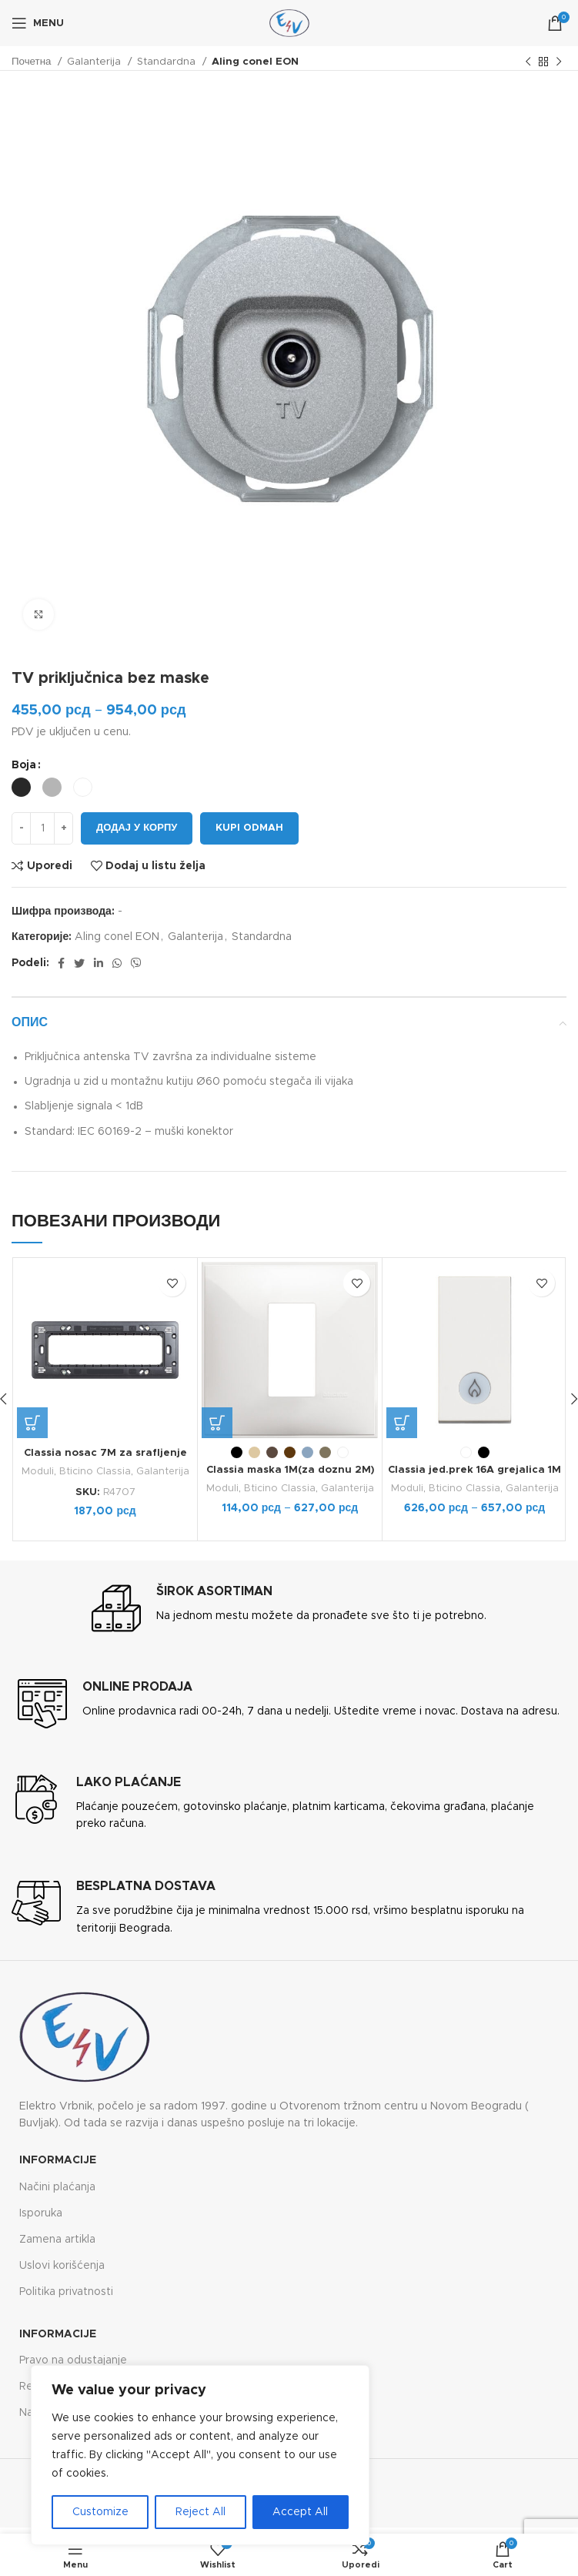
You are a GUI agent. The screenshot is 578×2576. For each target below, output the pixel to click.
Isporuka (40, 2212)
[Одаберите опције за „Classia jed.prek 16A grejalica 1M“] (401, 1422)
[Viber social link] (136, 963)
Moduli (37, 1471)
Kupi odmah (249, 828)
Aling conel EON (255, 61)
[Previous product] (528, 62)
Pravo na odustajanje (73, 2359)
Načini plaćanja (57, 2186)
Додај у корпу (136, 828)
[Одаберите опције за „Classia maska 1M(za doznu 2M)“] (217, 1422)
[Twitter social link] (79, 963)
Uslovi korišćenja (62, 2265)
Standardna (168, 61)
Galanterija (95, 61)
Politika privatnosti (66, 2292)
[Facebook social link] (61, 963)
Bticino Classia (95, 1471)
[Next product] (558, 62)
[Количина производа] (42, 828)
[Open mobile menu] (38, 23)
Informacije (57, 2160)
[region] (200, 2455)
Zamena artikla (57, 2238)
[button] (32, 1422)
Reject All (200, 2512)
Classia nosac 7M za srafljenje (105, 1452)
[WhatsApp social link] (117, 963)
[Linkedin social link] (98, 963)
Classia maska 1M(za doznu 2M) (290, 1469)
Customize (100, 2512)
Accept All (300, 2512)
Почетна (33, 61)
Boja (24, 765)
